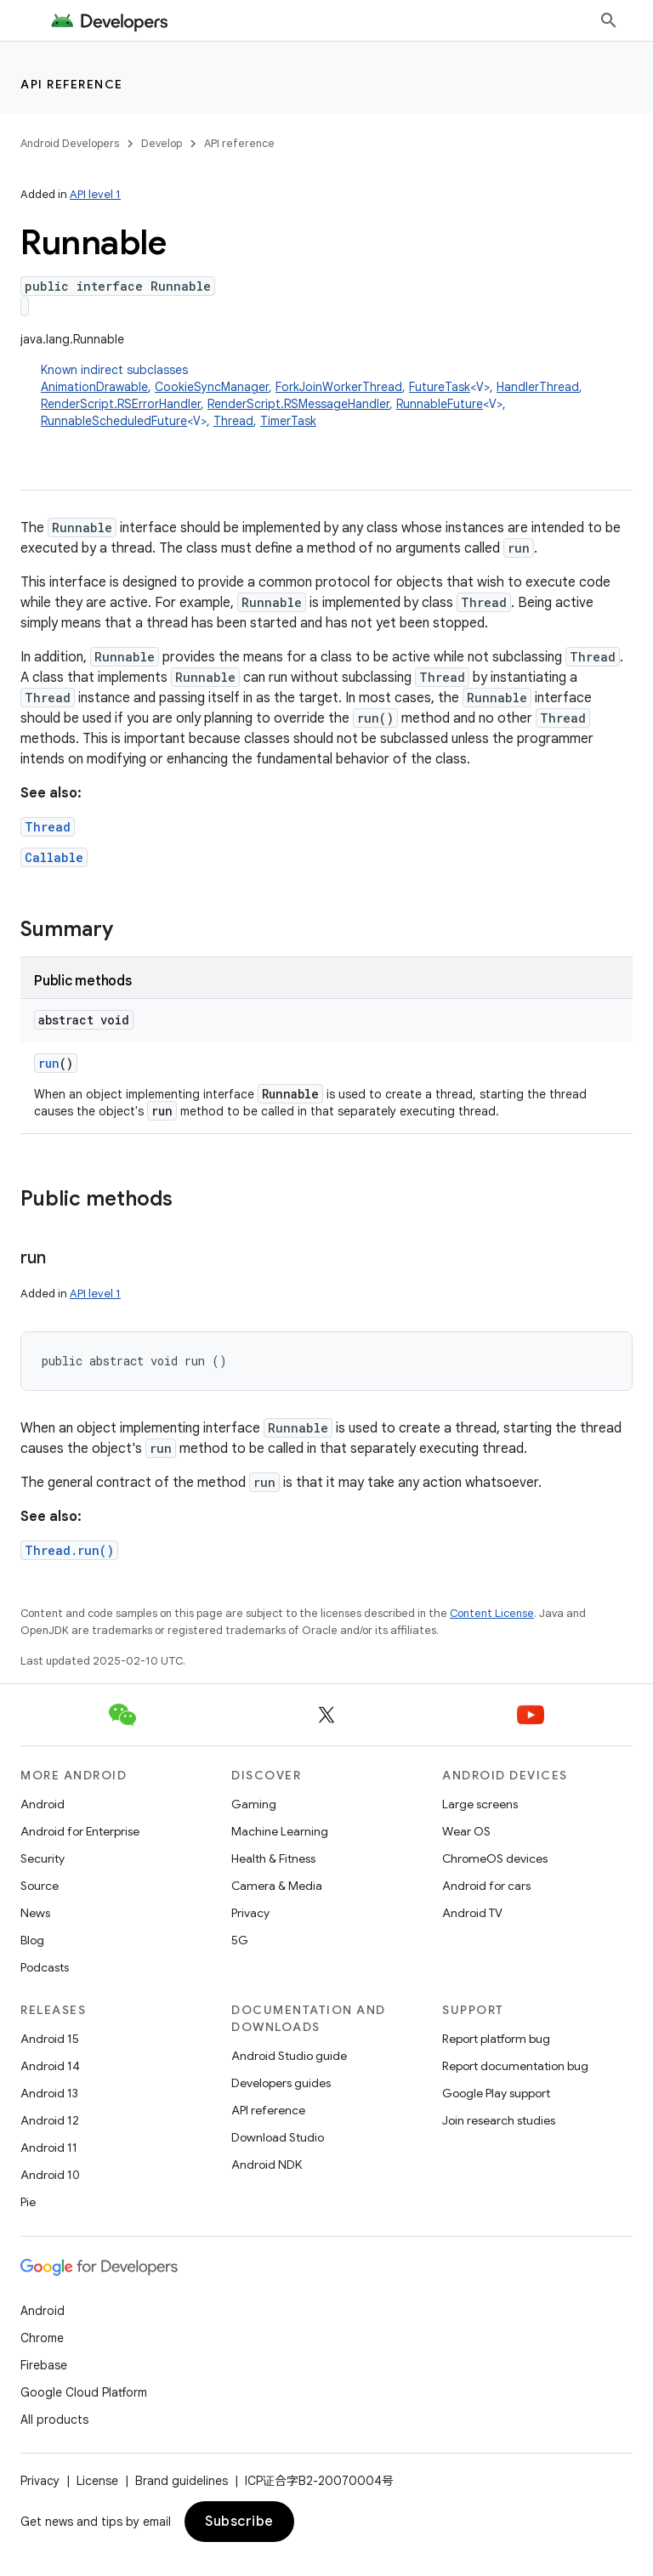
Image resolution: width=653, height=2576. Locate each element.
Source (39, 1885)
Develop (161, 143)
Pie (28, 2202)
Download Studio (277, 2137)
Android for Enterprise (79, 1831)
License (97, 2481)
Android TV (472, 1913)
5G (239, 1940)
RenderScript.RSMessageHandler (298, 403)
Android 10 (50, 2174)
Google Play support (496, 2093)
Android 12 (49, 2120)
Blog (32, 1940)
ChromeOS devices (495, 1858)
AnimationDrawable (94, 386)
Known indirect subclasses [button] (337, 395)
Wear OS (466, 1831)
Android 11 (48, 2147)
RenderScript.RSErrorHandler (121, 403)
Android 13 (49, 2093)
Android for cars (486, 1885)
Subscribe (239, 2521)
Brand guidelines (181, 2481)
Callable (54, 857)
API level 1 (95, 194)
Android (42, 1804)
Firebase (43, 2365)
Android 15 (49, 2038)
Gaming (253, 1804)
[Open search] (609, 20)
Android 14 (50, 2066)
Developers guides (281, 2083)
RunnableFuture (439, 403)
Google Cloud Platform (83, 2392)
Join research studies (498, 2120)
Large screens (480, 1804)
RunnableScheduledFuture (114, 420)
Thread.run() (69, 1550)
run (49, 1063)
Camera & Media (276, 1885)
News (35, 1913)
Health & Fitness (273, 1858)
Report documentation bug (515, 2066)
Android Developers (69, 143)
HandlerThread (538, 386)
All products (54, 2419)
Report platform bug (496, 2038)
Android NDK (266, 2164)
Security (42, 1858)
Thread (233, 420)
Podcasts (44, 1967)
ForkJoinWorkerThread (338, 386)
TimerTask (288, 420)
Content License (492, 1613)
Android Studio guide (289, 2055)
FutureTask (439, 386)
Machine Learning (279, 1831)
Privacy (250, 1913)
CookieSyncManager (212, 386)
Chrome (42, 2338)
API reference (71, 84)
